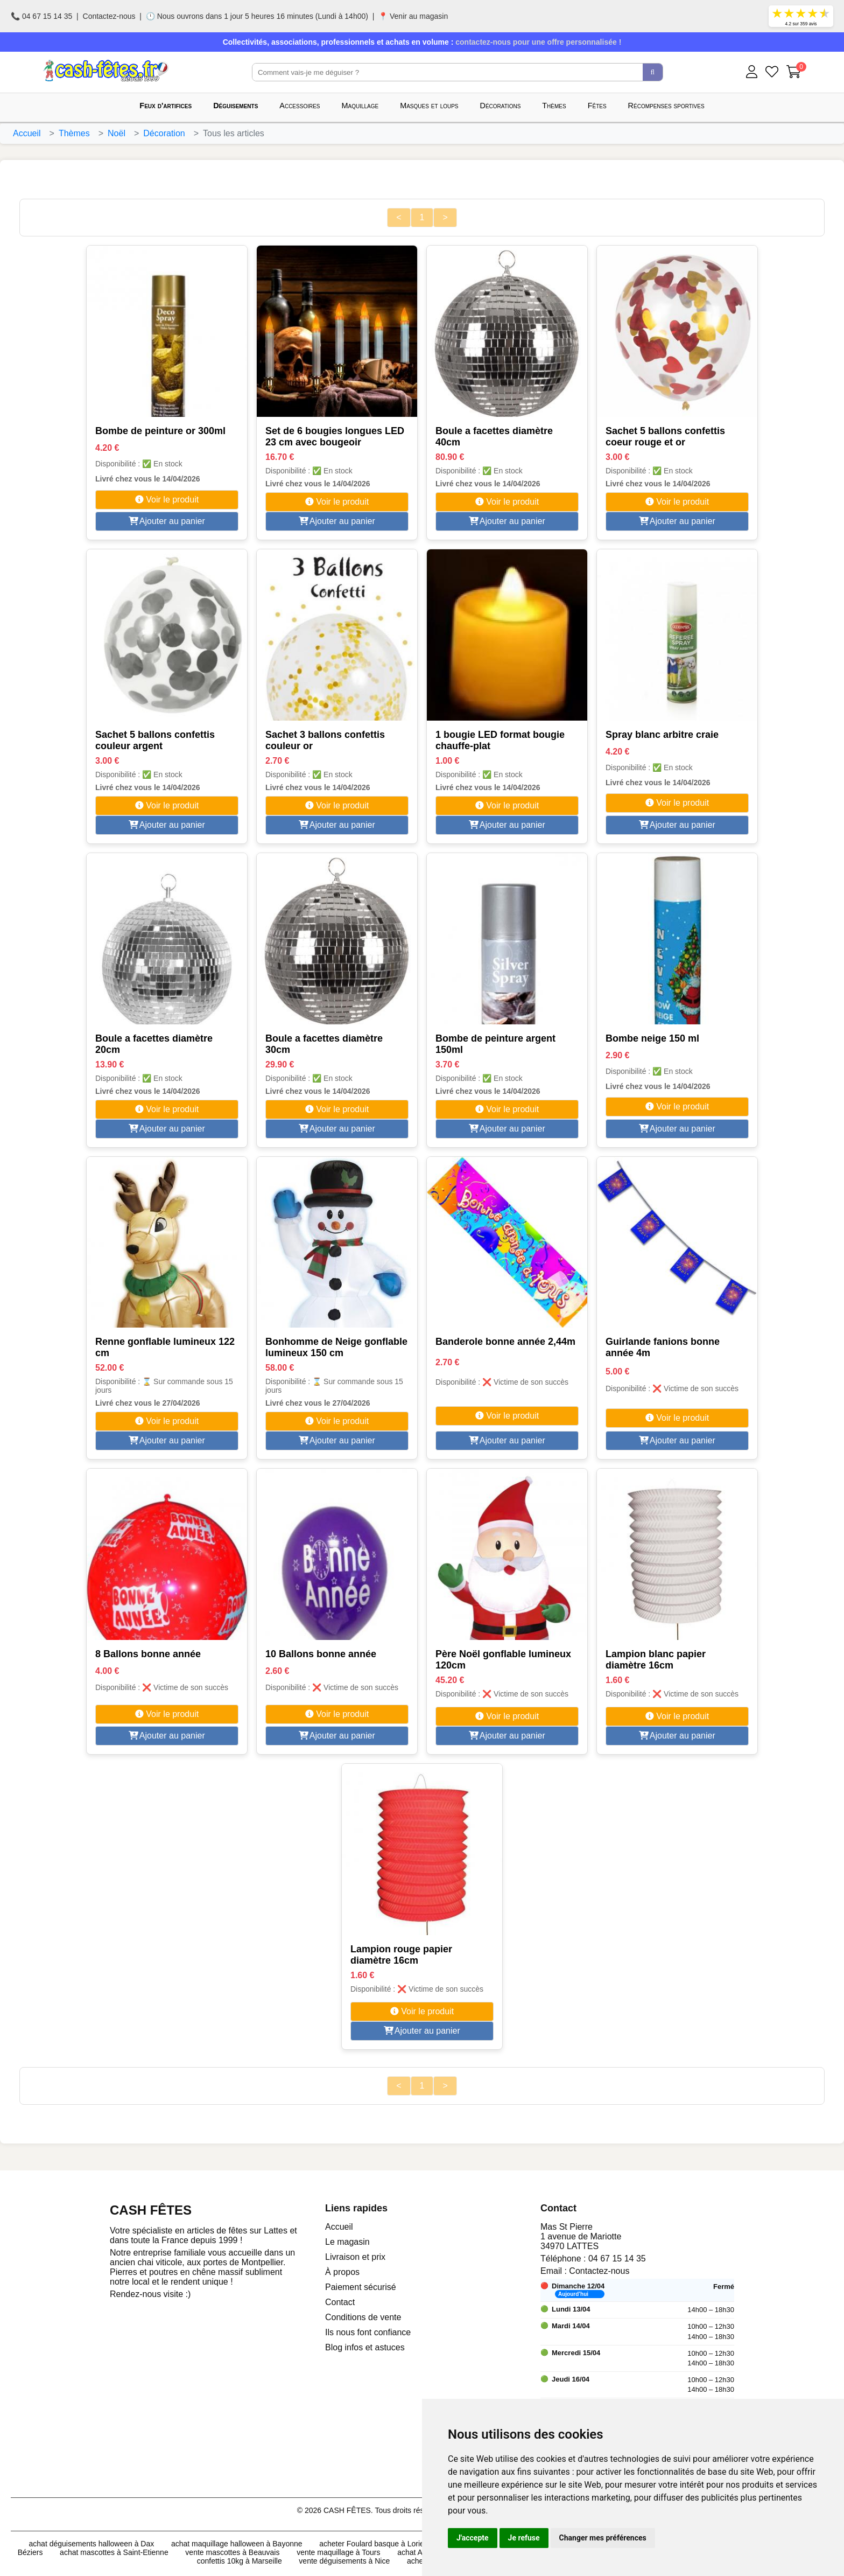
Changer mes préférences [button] (602, 2537)
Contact (340, 2302)
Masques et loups (429, 105)
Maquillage (360, 105)
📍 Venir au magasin (413, 16)
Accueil (27, 133)
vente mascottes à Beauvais (232, 2552)
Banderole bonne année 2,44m (505, 1341)
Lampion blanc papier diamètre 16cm (656, 1660)
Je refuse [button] (524, 2537)
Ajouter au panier (167, 521)
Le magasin (347, 2241)
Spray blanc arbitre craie (662, 734)
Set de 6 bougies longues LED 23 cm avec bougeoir (334, 436)
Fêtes (597, 105)
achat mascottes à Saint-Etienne (114, 2552)
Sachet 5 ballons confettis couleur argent (155, 740)
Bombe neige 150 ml (652, 1038)
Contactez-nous (109, 16)
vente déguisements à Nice (344, 2561)
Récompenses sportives (666, 105)
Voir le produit (167, 499)
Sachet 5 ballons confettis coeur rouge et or (665, 436)
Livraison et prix (355, 2256)
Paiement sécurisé (360, 2287)
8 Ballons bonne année (148, 1654)
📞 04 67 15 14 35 (41, 16)
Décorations (500, 105)
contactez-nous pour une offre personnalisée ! (538, 42)
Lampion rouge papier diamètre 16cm (401, 1955)
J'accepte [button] (472, 2537)
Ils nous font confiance (368, 2332)
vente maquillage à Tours (338, 2552)
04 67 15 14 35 (617, 2258)
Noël (116, 133)
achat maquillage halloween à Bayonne (237, 2543)
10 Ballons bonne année (320, 1654)
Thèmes (554, 105)
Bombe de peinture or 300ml (160, 430)
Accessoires (299, 105)
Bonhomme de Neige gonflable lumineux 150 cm (336, 1347)
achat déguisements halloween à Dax (91, 2543)
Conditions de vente (363, 2317)
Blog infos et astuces (365, 2347)
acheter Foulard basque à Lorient (374, 2543)
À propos (342, 2272)
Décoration (164, 133)
